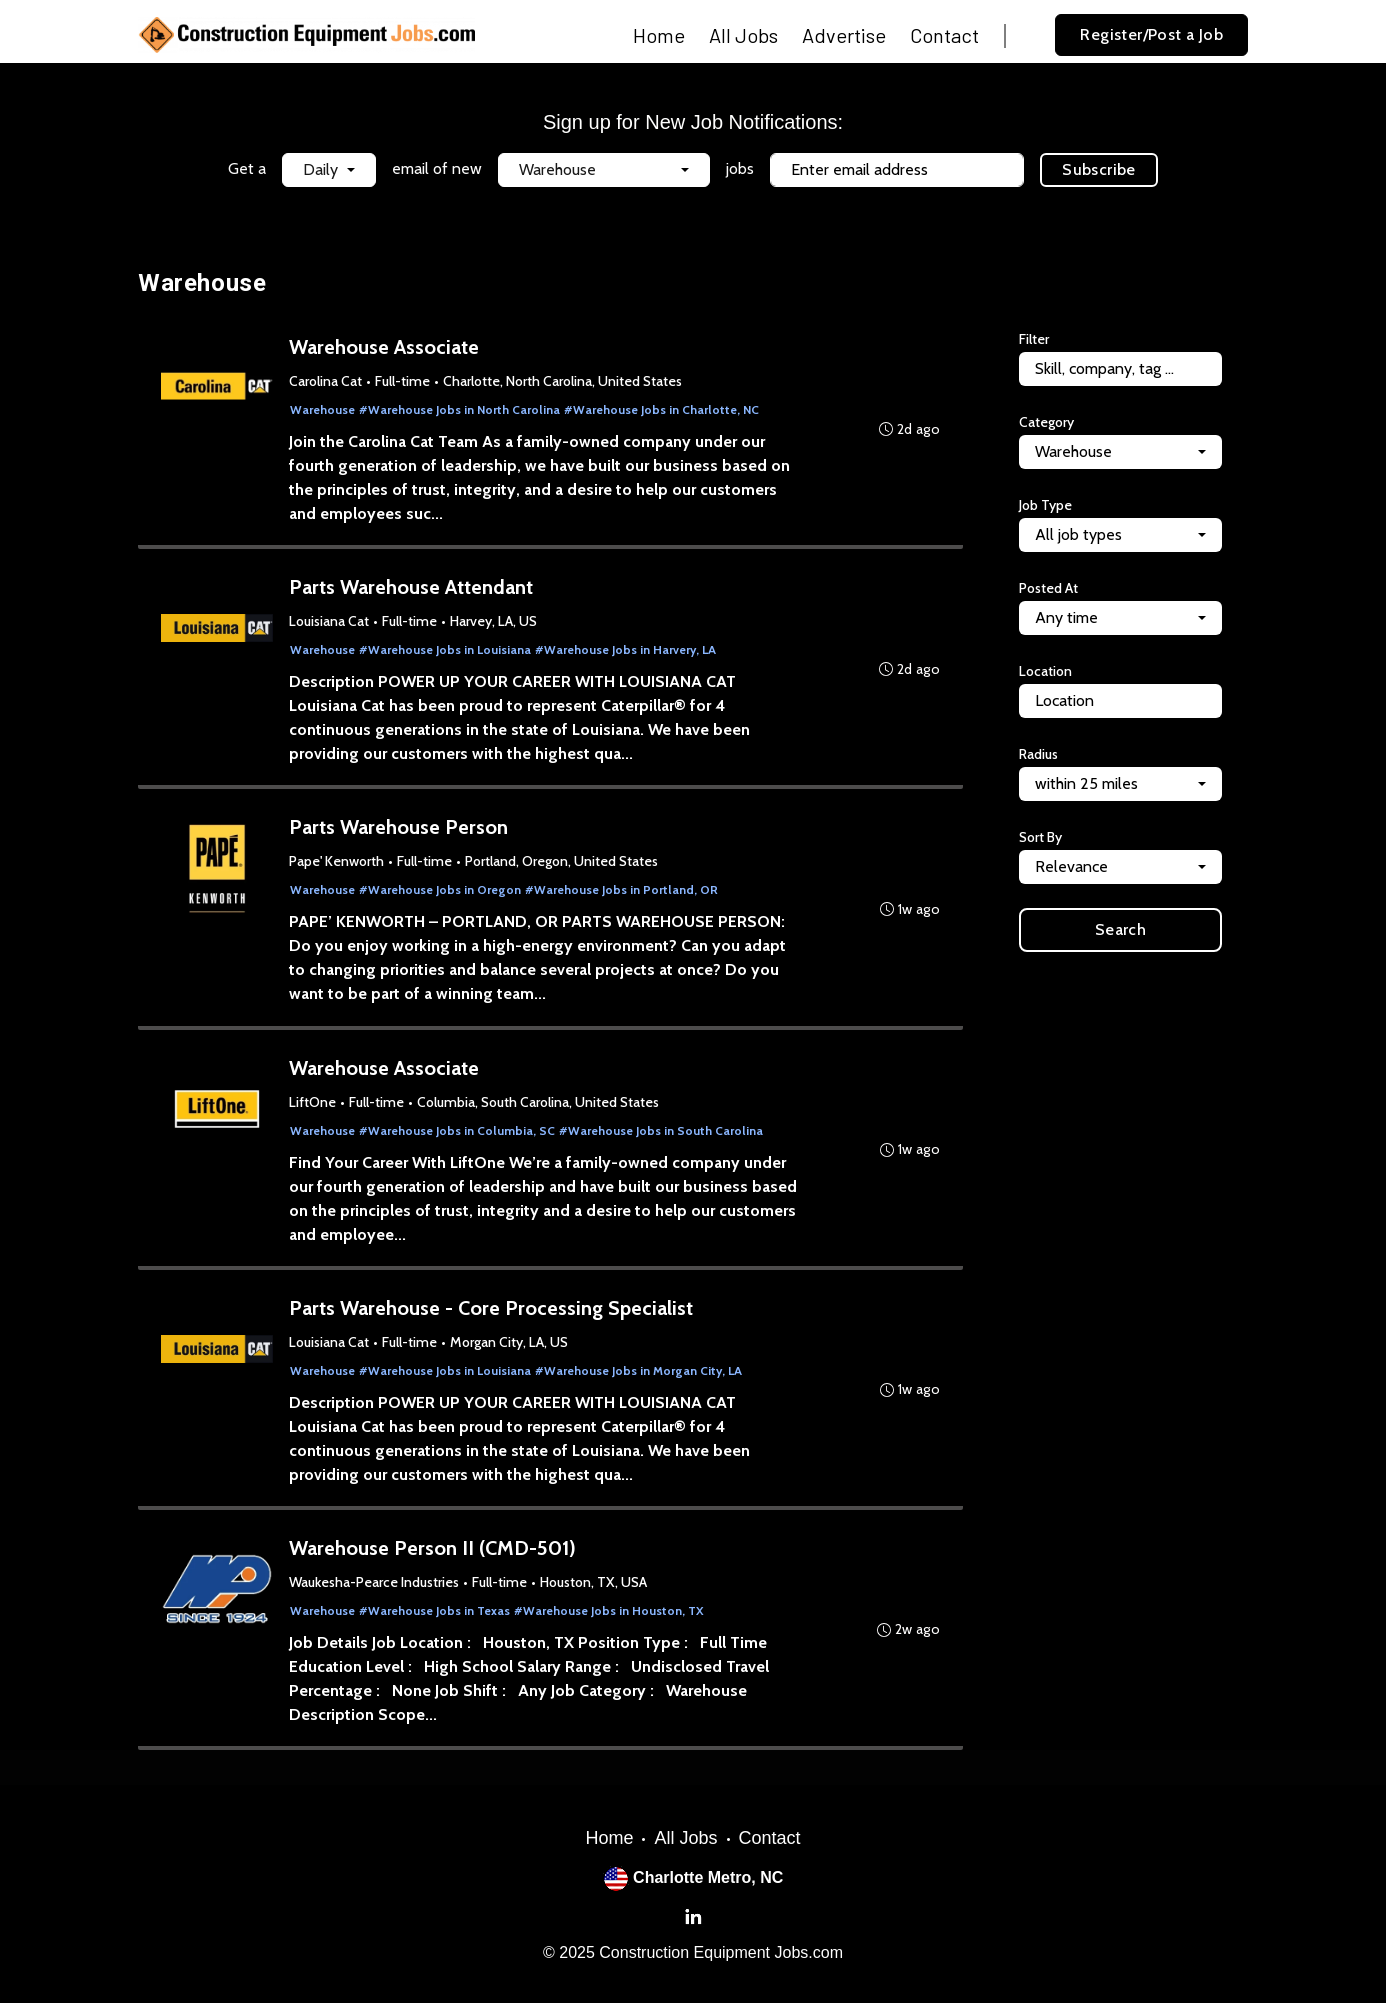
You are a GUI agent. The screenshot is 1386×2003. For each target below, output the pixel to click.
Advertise (844, 35)
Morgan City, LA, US (510, 1350)
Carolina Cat (326, 382)
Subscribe (1099, 169)
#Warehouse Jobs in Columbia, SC (458, 1136)
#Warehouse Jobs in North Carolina (460, 410)
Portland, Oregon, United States (562, 866)
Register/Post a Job (1151, 34)
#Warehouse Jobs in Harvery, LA (626, 652)
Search (1120, 929)
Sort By (1040, 837)
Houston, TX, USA (594, 1592)
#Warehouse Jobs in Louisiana (446, 652)
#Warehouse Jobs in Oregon (441, 894)
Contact (944, 35)
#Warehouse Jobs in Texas (435, 1620)
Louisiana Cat (330, 624)
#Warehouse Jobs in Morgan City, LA (639, 1378)
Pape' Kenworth (337, 866)
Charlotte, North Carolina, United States (563, 382)
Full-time (403, 382)
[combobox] (329, 170)
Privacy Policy (760, 209)
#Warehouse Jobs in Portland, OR (622, 894)
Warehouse (323, 410)
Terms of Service (868, 209)
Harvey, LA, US (494, 624)
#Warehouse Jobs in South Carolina (662, 1136)
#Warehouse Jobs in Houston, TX (610, 1620)
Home (659, 35)
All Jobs (743, 35)
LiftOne (313, 1108)
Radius (1038, 754)
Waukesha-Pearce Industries (375, 1592)
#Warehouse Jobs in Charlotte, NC (662, 410)
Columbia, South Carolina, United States (539, 1108)
